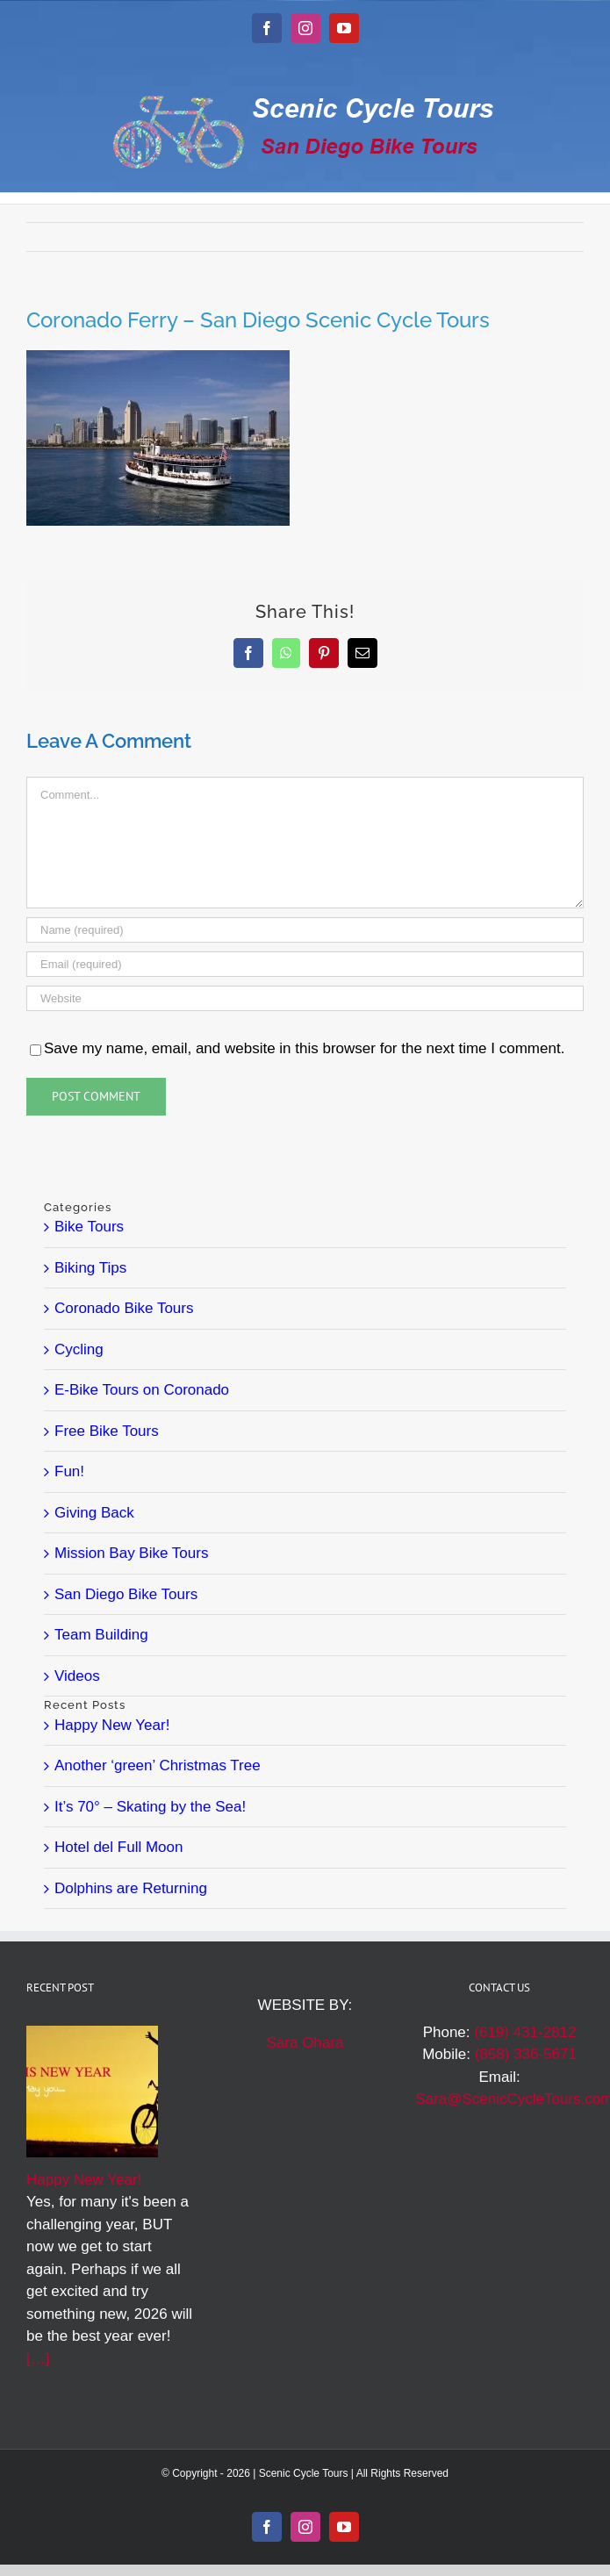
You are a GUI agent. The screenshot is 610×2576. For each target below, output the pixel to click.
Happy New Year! (111, 1725)
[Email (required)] (305, 964)
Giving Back (94, 1512)
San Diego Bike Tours (125, 1594)
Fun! (69, 1471)
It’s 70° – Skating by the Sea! (150, 1806)
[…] (37, 2358)
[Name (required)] (305, 930)
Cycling (79, 1349)
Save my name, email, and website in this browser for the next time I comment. (304, 1048)
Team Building (101, 1634)
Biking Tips (90, 1267)
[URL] (305, 998)
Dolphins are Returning (130, 1888)
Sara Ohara (305, 2042)
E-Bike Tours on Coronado (141, 1389)
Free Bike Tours (106, 1431)
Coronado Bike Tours (123, 1308)
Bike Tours (89, 1226)
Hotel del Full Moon (118, 1847)
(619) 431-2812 (525, 2032)
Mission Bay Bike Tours (131, 1553)
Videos (77, 1676)
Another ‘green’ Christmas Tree (157, 1765)
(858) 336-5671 (526, 2054)
